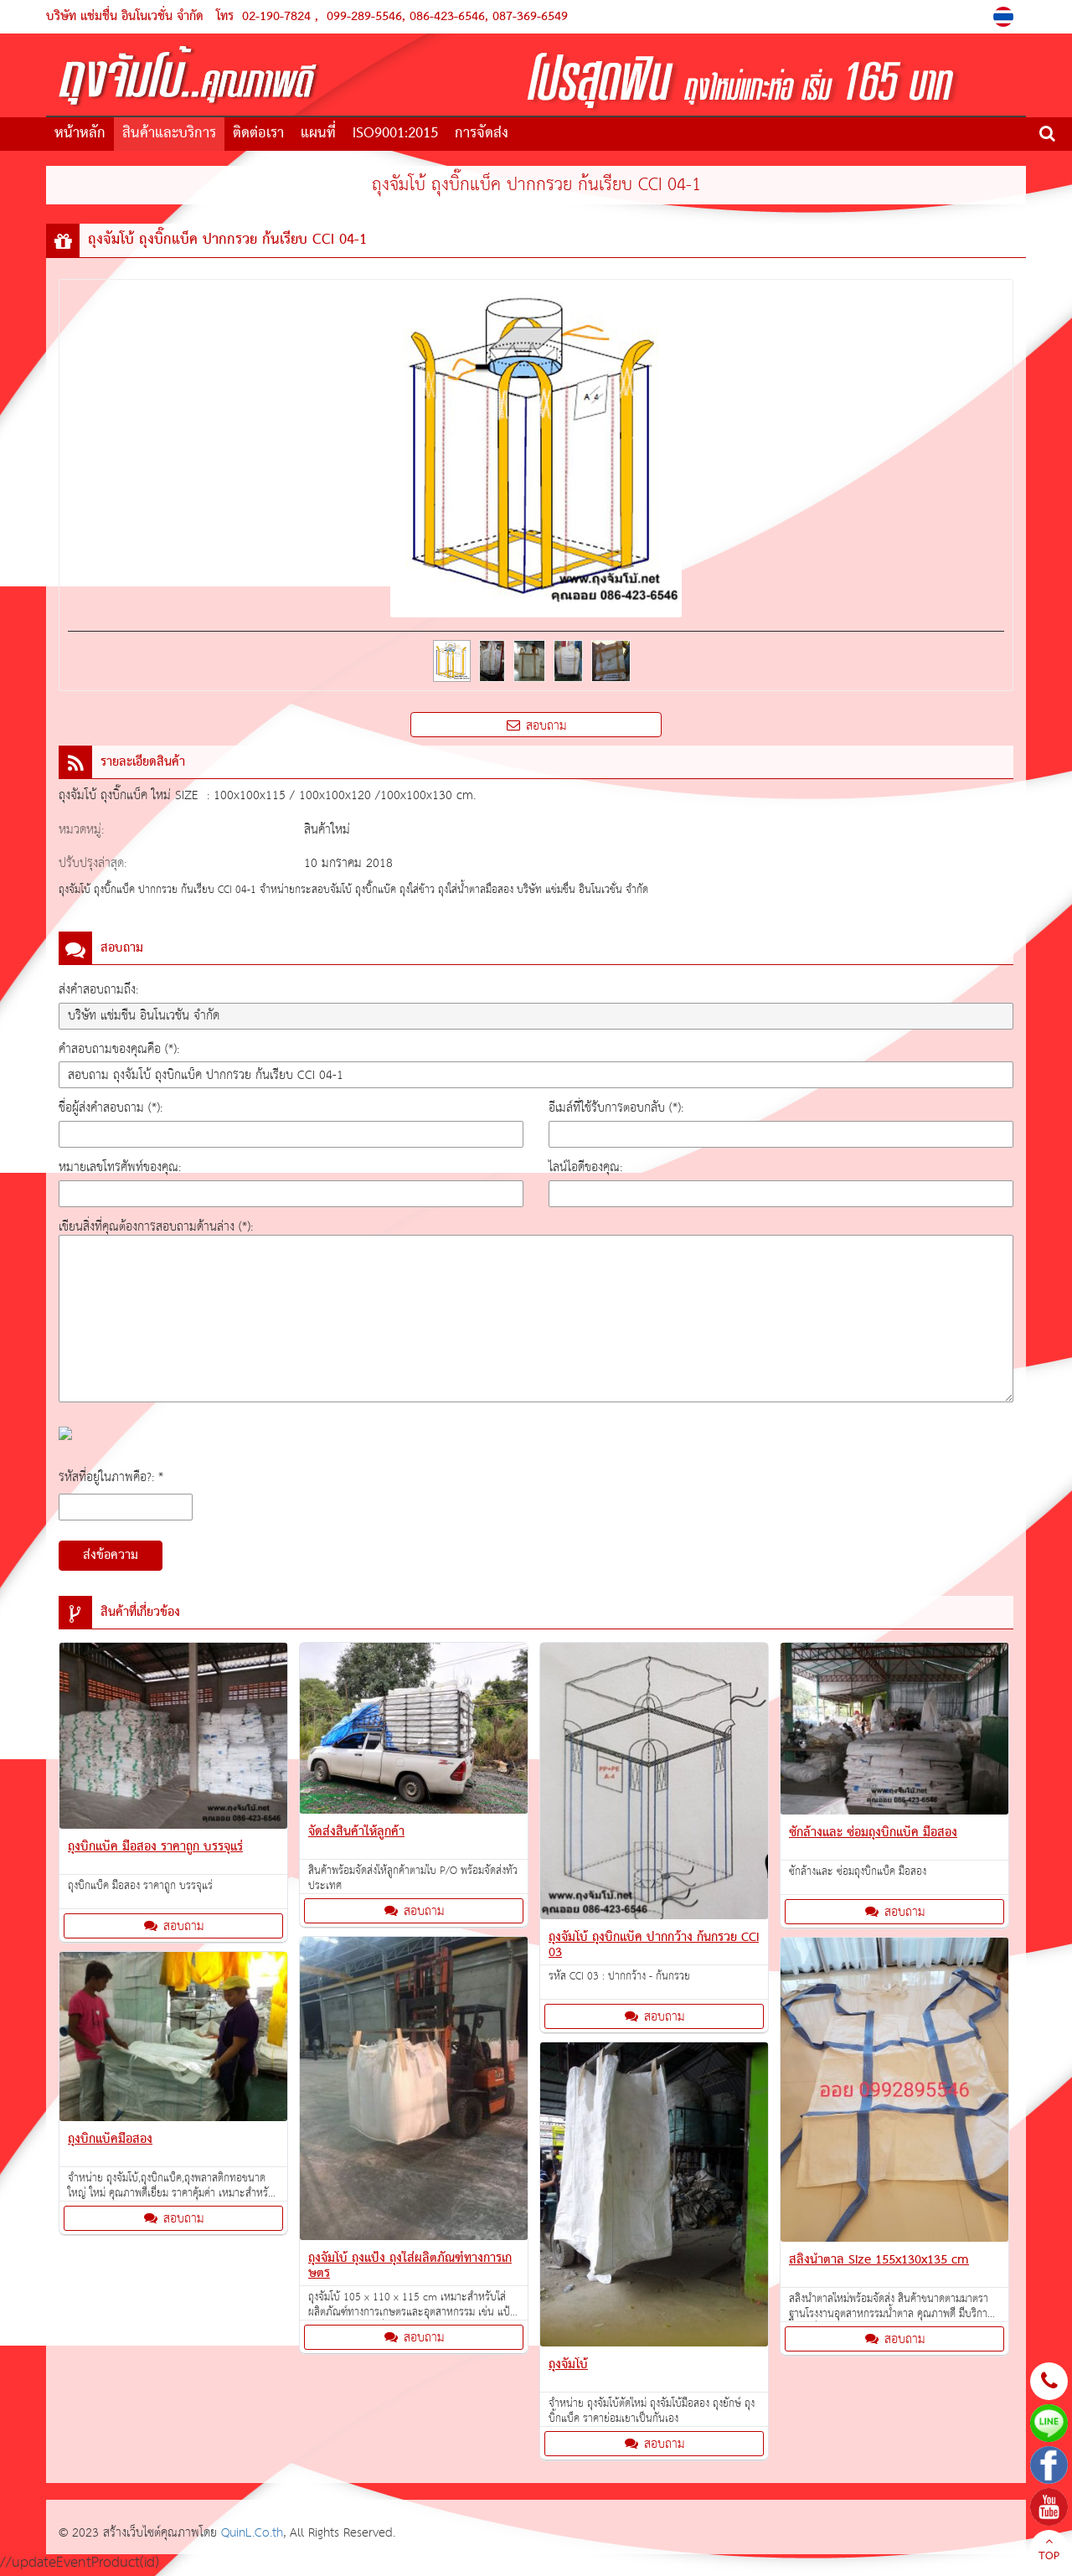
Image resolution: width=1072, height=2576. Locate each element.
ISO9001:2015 (395, 133)
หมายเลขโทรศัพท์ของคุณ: (120, 1167)
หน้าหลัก (80, 133)
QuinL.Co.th (252, 2533)
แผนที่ (318, 133)
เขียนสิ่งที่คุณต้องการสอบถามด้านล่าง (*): (156, 1227)
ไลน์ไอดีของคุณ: (585, 1167)
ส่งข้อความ (110, 1555)
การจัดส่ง (481, 133)
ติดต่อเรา (258, 133)
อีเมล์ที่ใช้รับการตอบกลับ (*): (616, 1108)
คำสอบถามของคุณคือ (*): (119, 1049)
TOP (1048, 2551)
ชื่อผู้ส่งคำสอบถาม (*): (110, 1108)
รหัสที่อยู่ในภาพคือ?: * (111, 1477)
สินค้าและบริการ (169, 133)
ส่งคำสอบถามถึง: (98, 989)
